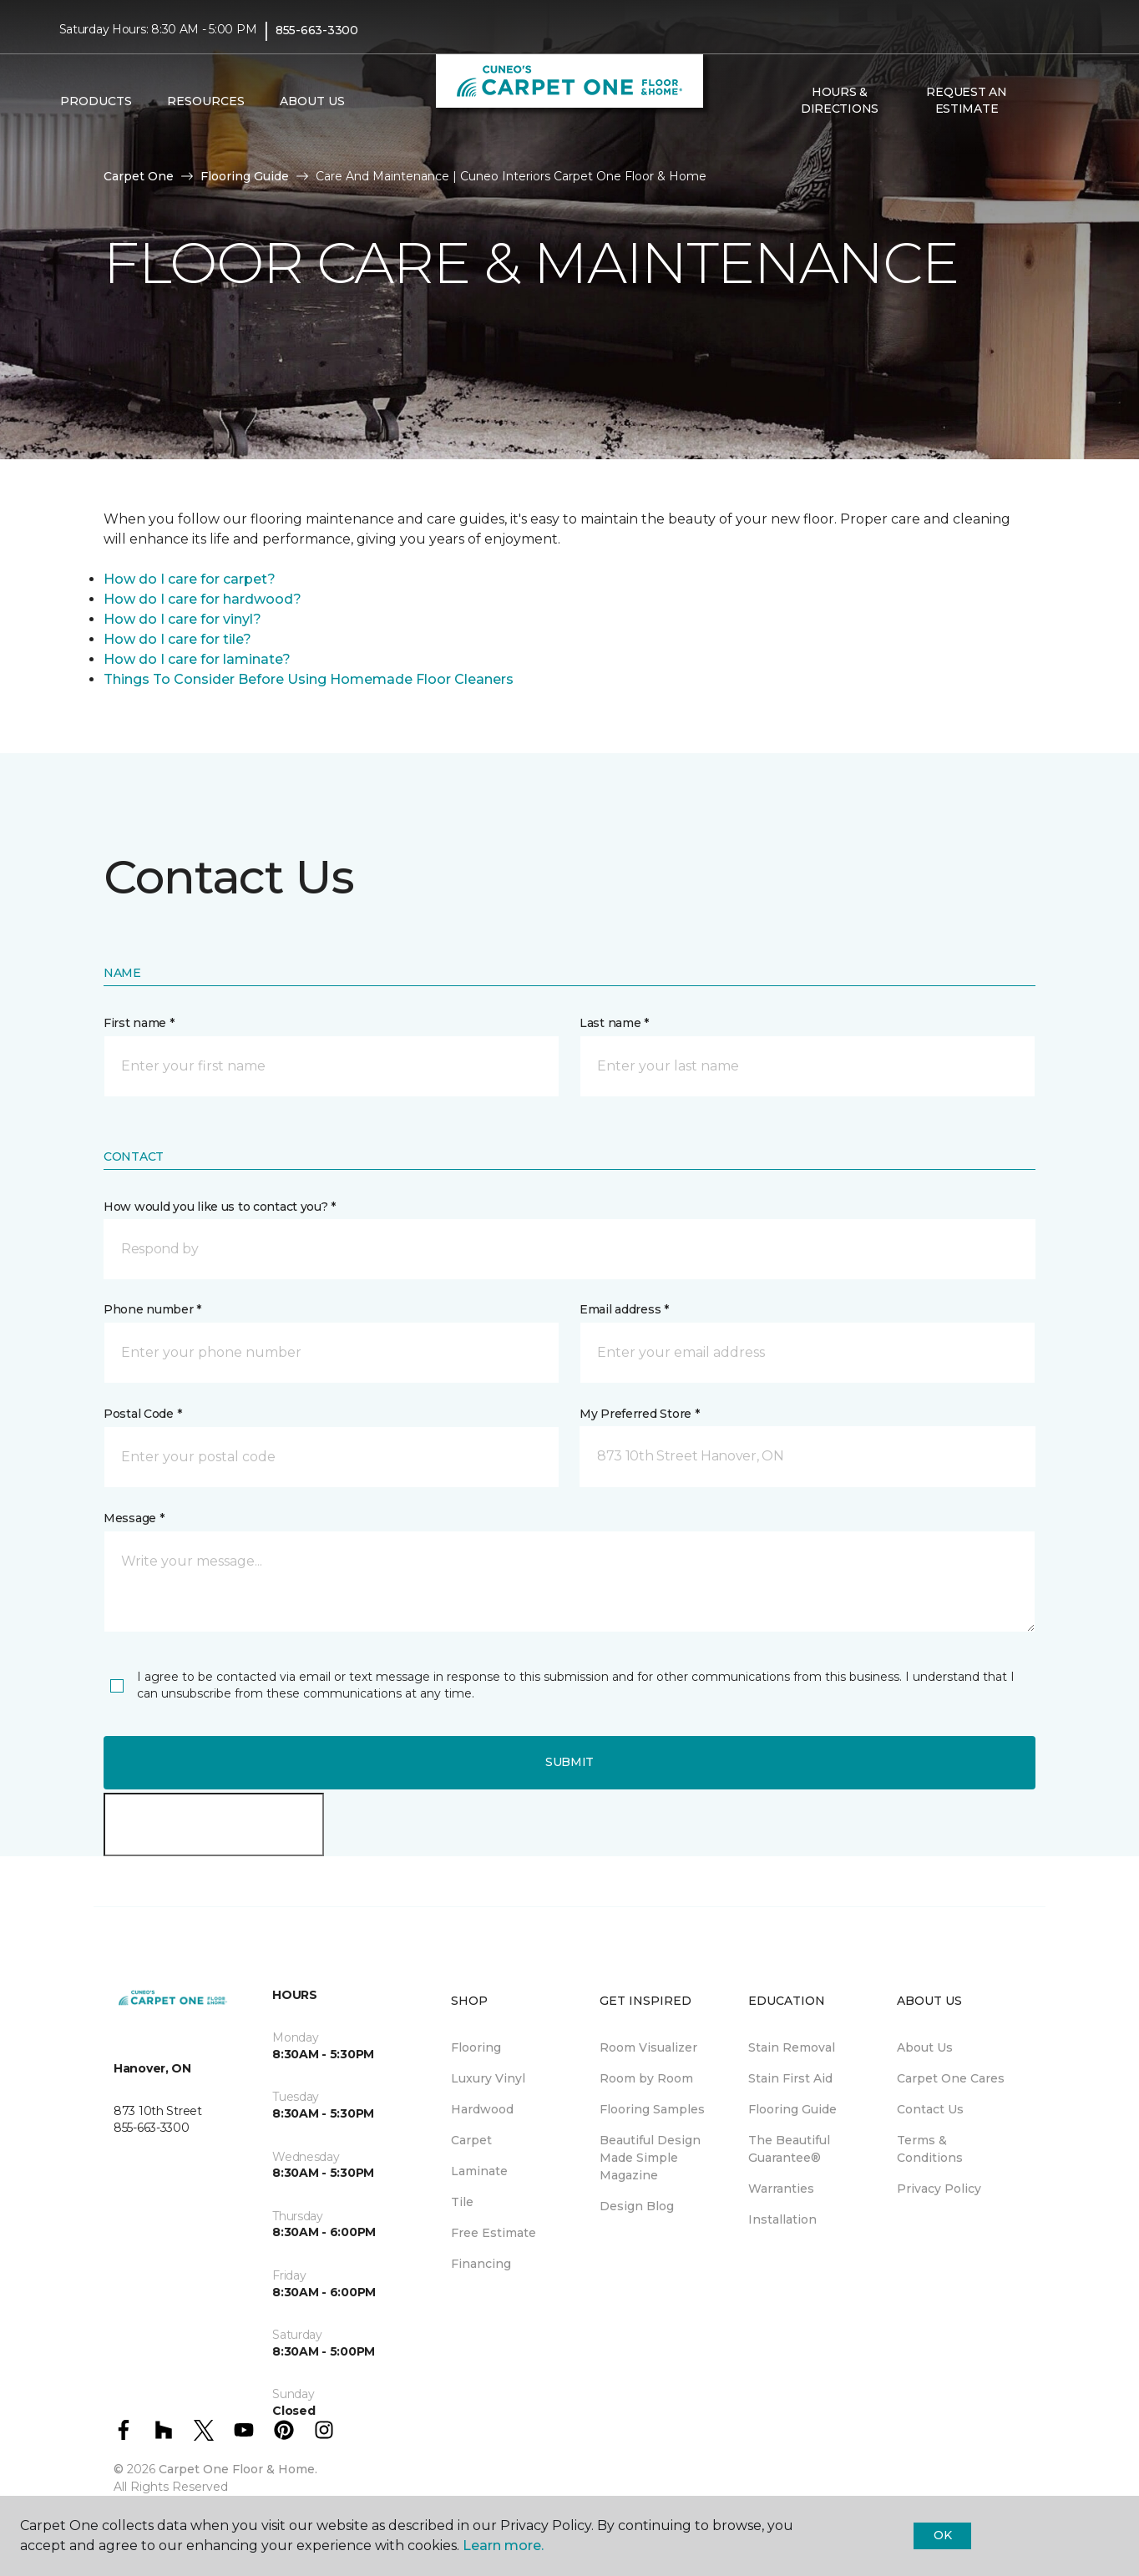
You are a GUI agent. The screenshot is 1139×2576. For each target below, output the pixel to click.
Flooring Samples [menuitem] (652, 2109)
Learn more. (503, 2545)
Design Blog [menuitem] (637, 2206)
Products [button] (96, 101)
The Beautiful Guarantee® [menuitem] (789, 2149)
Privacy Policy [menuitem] (939, 2188)
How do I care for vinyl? (182, 619)
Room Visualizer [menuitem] (648, 2047)
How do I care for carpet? (190, 579)
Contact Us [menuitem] (930, 2109)
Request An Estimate (966, 100)
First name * (139, 1023)
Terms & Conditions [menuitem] (930, 2149)
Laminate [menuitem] (479, 2171)
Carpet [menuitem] (471, 2140)
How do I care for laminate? (197, 659)
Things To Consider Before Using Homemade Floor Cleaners (309, 679)
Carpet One (139, 176)
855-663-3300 (317, 30)
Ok (942, 2535)
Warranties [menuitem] (781, 2188)
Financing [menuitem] (481, 2263)
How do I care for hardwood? (202, 599)
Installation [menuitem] (782, 2219)
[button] (1043, 101)
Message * (134, 1518)
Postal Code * (142, 1414)
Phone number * (152, 1309)
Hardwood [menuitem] (482, 2109)
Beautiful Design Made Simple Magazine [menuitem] (650, 2158)
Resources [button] (206, 101)
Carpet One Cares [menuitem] (951, 2078)
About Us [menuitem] (925, 2047)
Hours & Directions (839, 100)
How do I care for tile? (177, 639)
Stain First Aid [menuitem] (790, 2078)
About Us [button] (312, 101)
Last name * (614, 1023)
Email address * (624, 1309)
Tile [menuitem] (462, 2201)
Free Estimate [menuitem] (493, 2232)
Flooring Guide (244, 176)
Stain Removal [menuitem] (791, 2047)
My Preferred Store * (639, 1414)
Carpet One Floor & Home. (238, 2469)
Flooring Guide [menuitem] (792, 2109)
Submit (569, 1761)
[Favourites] (1063, 101)
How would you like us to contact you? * (220, 1206)
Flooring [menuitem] (476, 2047)
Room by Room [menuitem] (646, 2078)
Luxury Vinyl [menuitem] (488, 2078)
